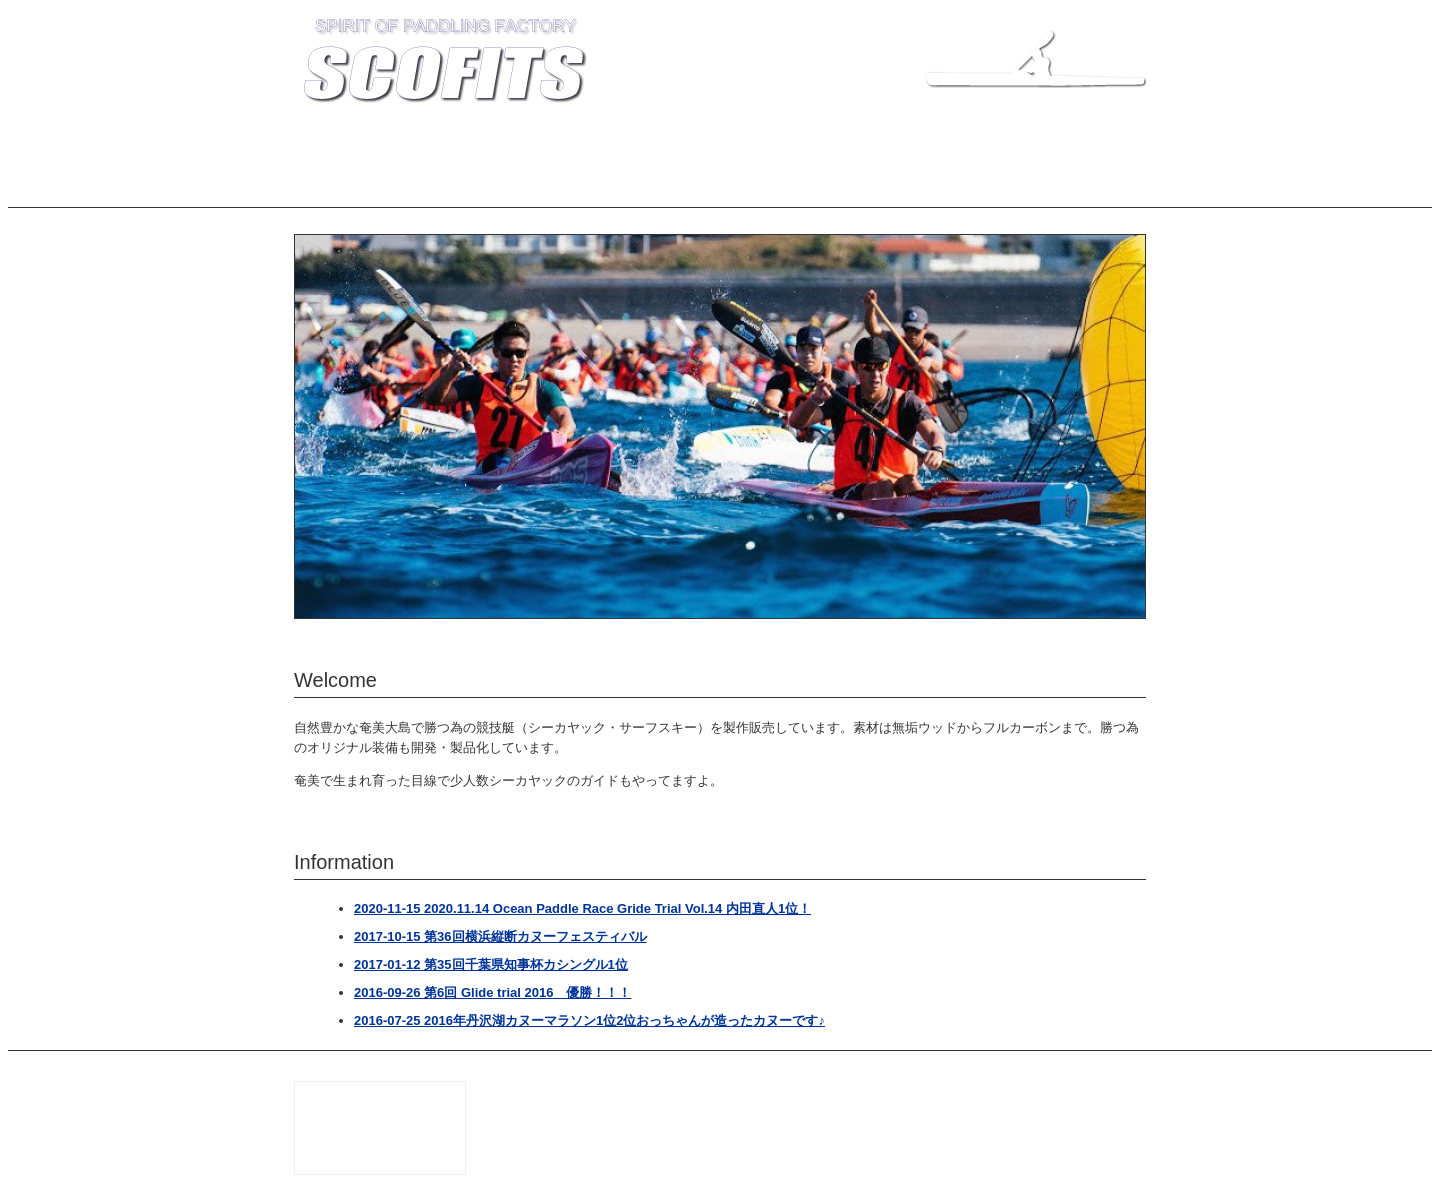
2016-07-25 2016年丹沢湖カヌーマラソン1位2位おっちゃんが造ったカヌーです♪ (589, 1020)
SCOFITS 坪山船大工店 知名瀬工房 (944, 1088)
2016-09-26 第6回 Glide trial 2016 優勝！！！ (492, 992)
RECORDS (683, 147)
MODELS (506, 147)
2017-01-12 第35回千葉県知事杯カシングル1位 (491, 964)
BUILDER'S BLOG (792, 147)
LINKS (971, 147)
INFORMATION (408, 147)
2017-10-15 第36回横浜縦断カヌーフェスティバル (500, 936)
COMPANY (592, 147)
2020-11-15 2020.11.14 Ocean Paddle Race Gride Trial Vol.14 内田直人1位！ (582, 908)
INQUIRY (897, 147)
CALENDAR (1053, 147)
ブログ (328, 186)
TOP (323, 147)
